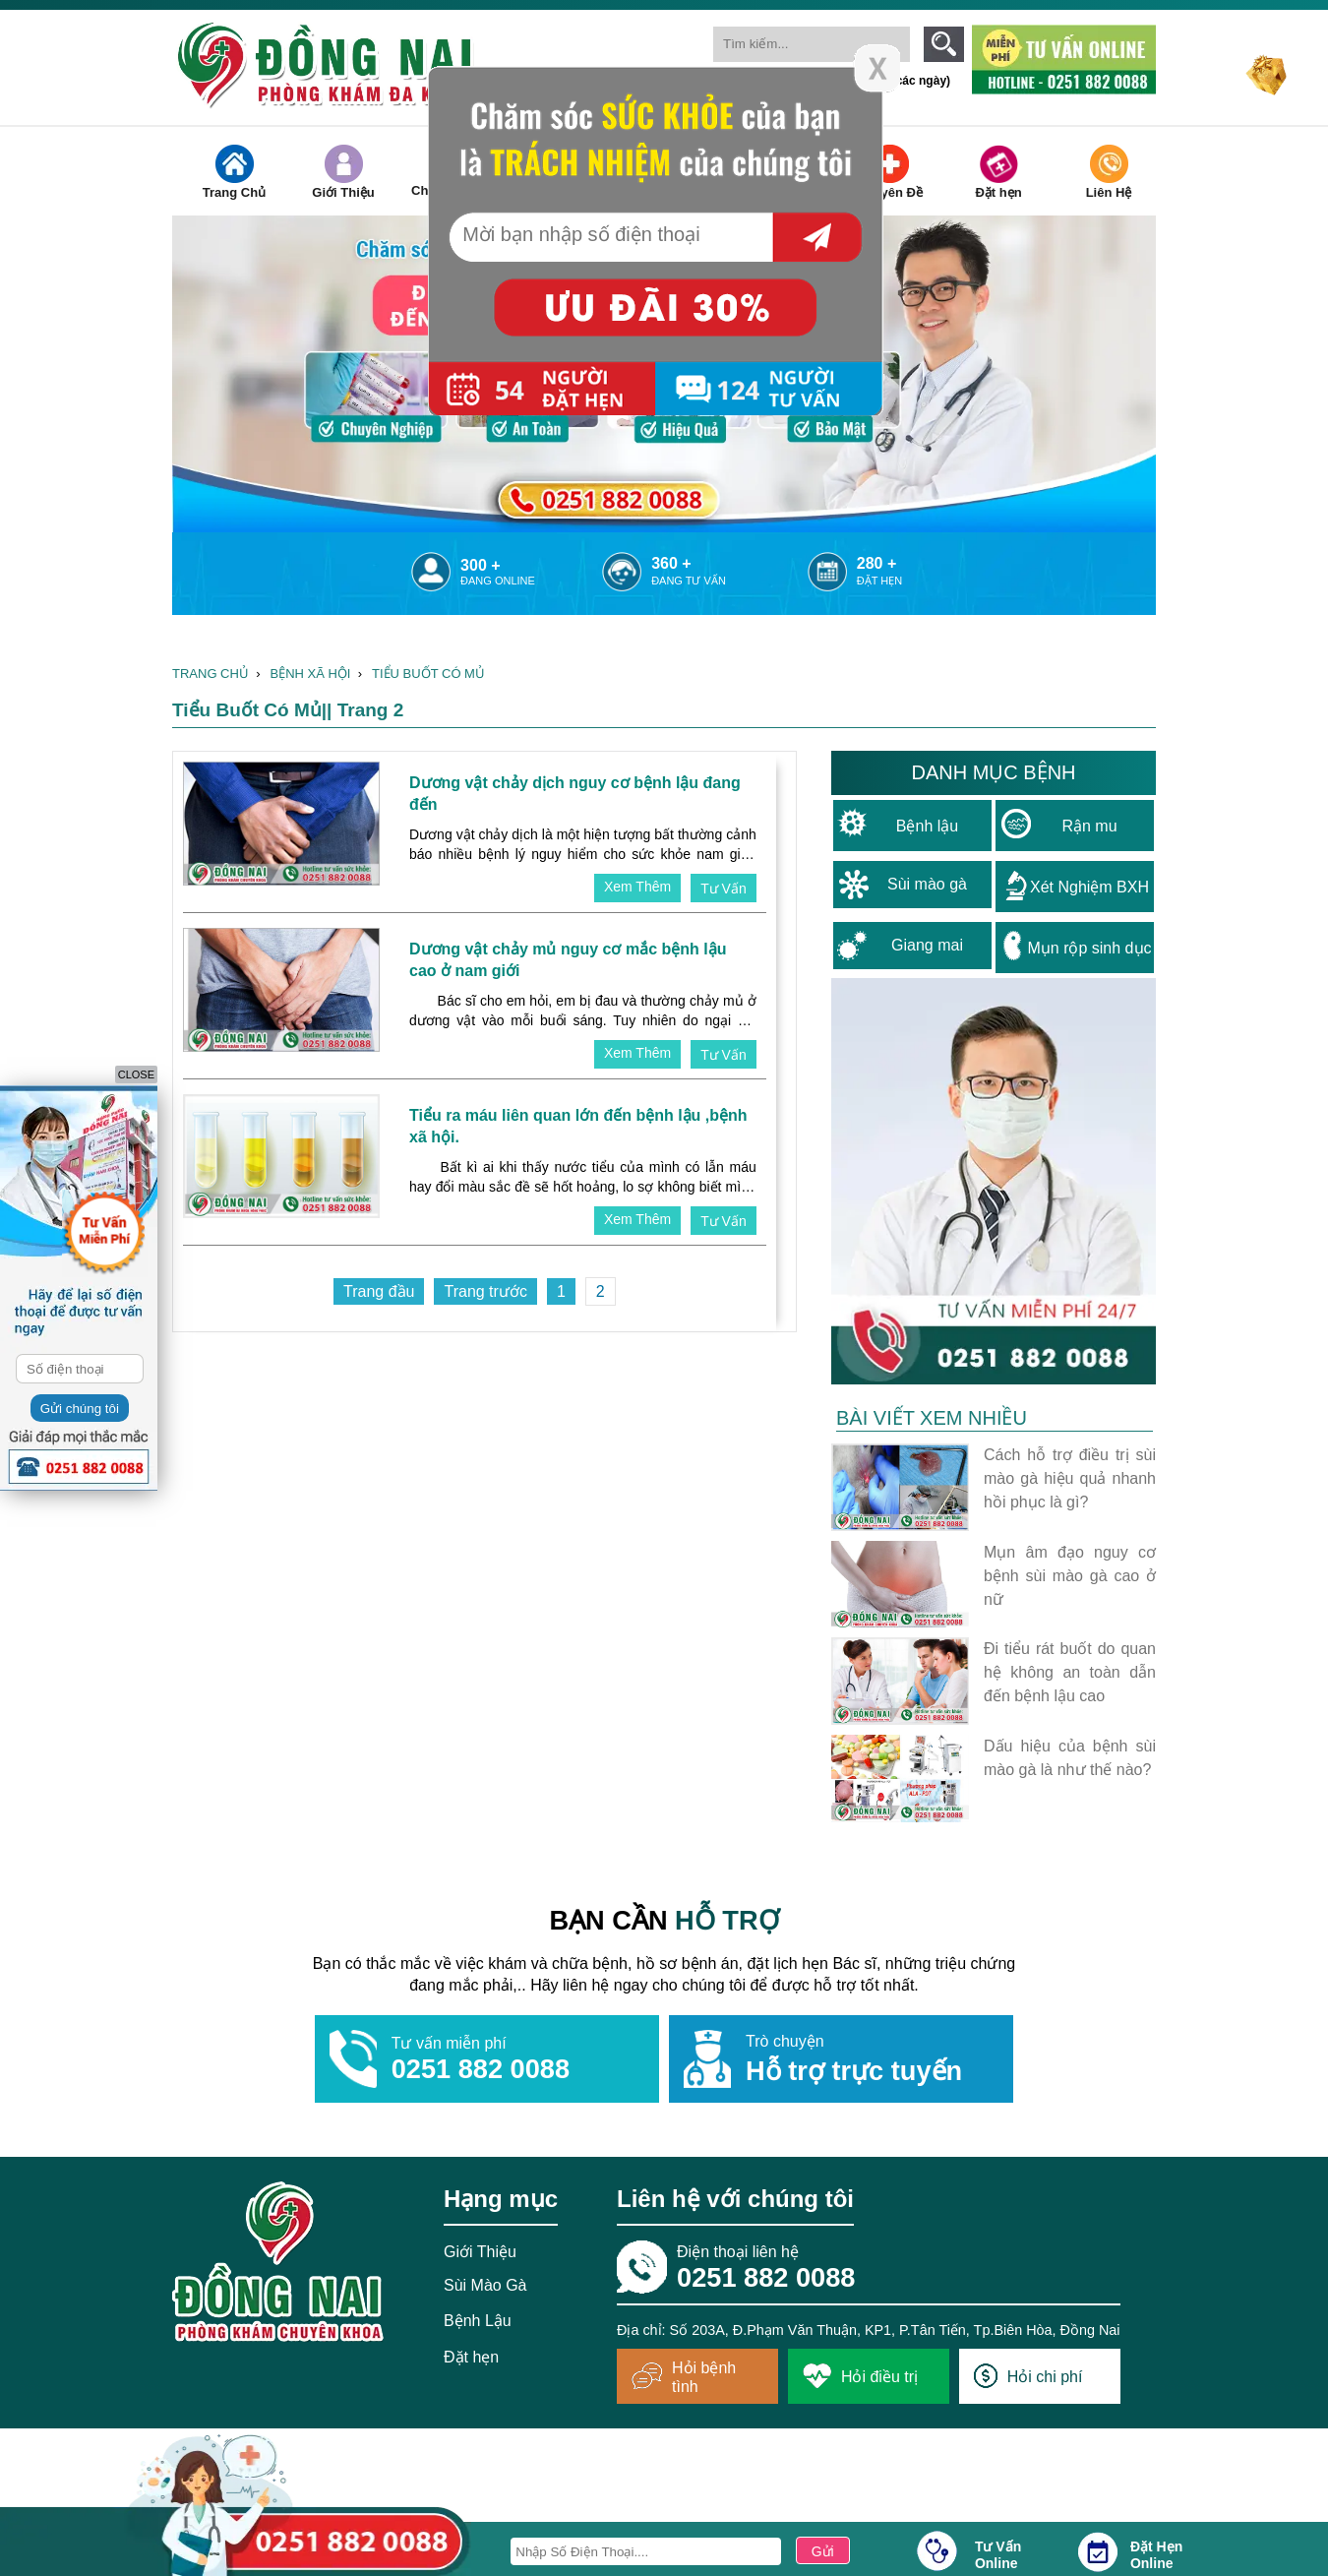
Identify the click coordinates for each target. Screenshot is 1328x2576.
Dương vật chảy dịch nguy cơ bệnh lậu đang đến (575, 793)
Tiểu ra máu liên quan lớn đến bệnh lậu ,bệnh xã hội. (578, 1126)
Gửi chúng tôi (79, 1408)
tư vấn (723, 888)
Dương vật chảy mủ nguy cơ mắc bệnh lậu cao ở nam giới (567, 960)
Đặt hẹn (998, 172)
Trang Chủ (234, 172)
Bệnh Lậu (478, 2320)
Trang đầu (378, 1291)
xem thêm (637, 886)
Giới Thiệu (343, 172)
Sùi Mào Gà (485, 2285)
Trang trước (485, 1291)
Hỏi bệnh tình (684, 2377)
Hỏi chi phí (1028, 2375)
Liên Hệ (1109, 172)
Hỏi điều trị (860, 2375)
